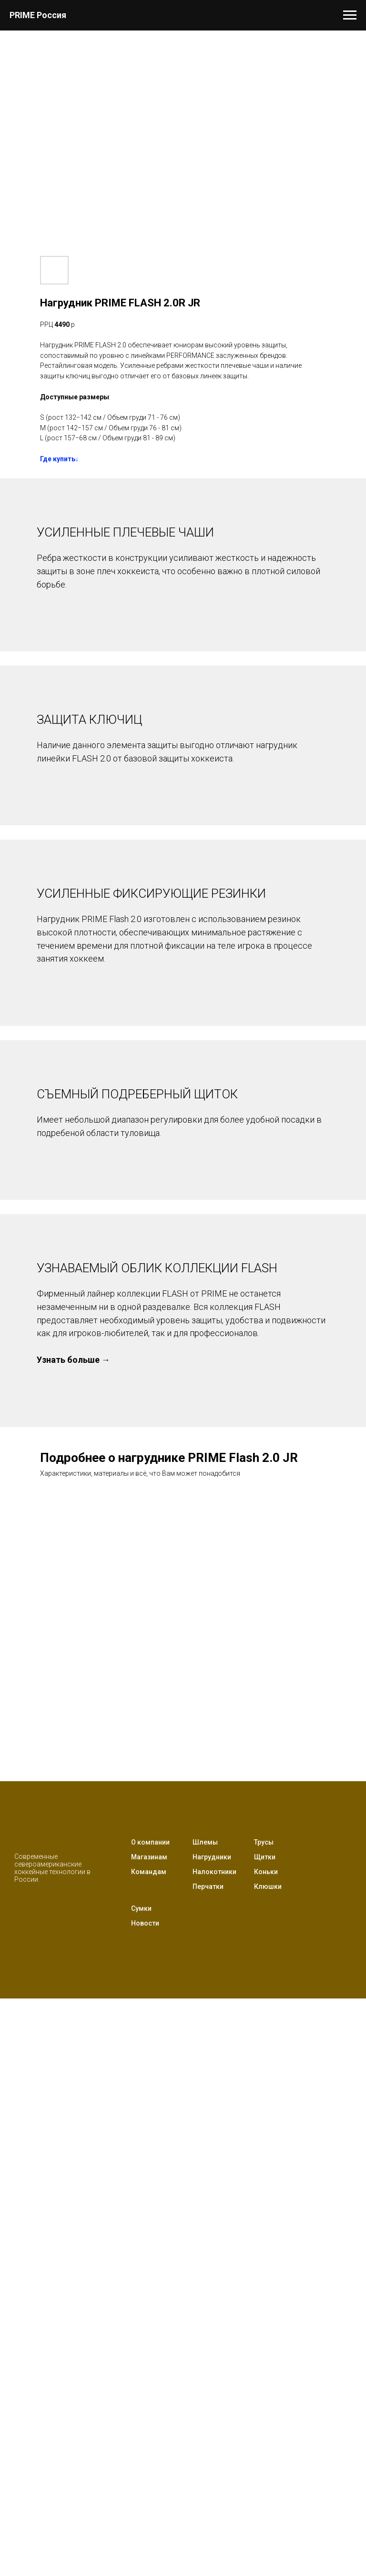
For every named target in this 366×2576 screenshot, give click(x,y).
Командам (148, 1872)
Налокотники (214, 1872)
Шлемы (205, 1842)
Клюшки (268, 1886)
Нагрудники (212, 1857)
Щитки (264, 1857)
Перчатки (208, 1886)
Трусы (264, 1842)
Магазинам (149, 1857)
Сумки (141, 1908)
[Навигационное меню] (349, 15)
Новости (145, 1923)
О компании (150, 1842)
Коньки (266, 1872)
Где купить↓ (59, 459)
